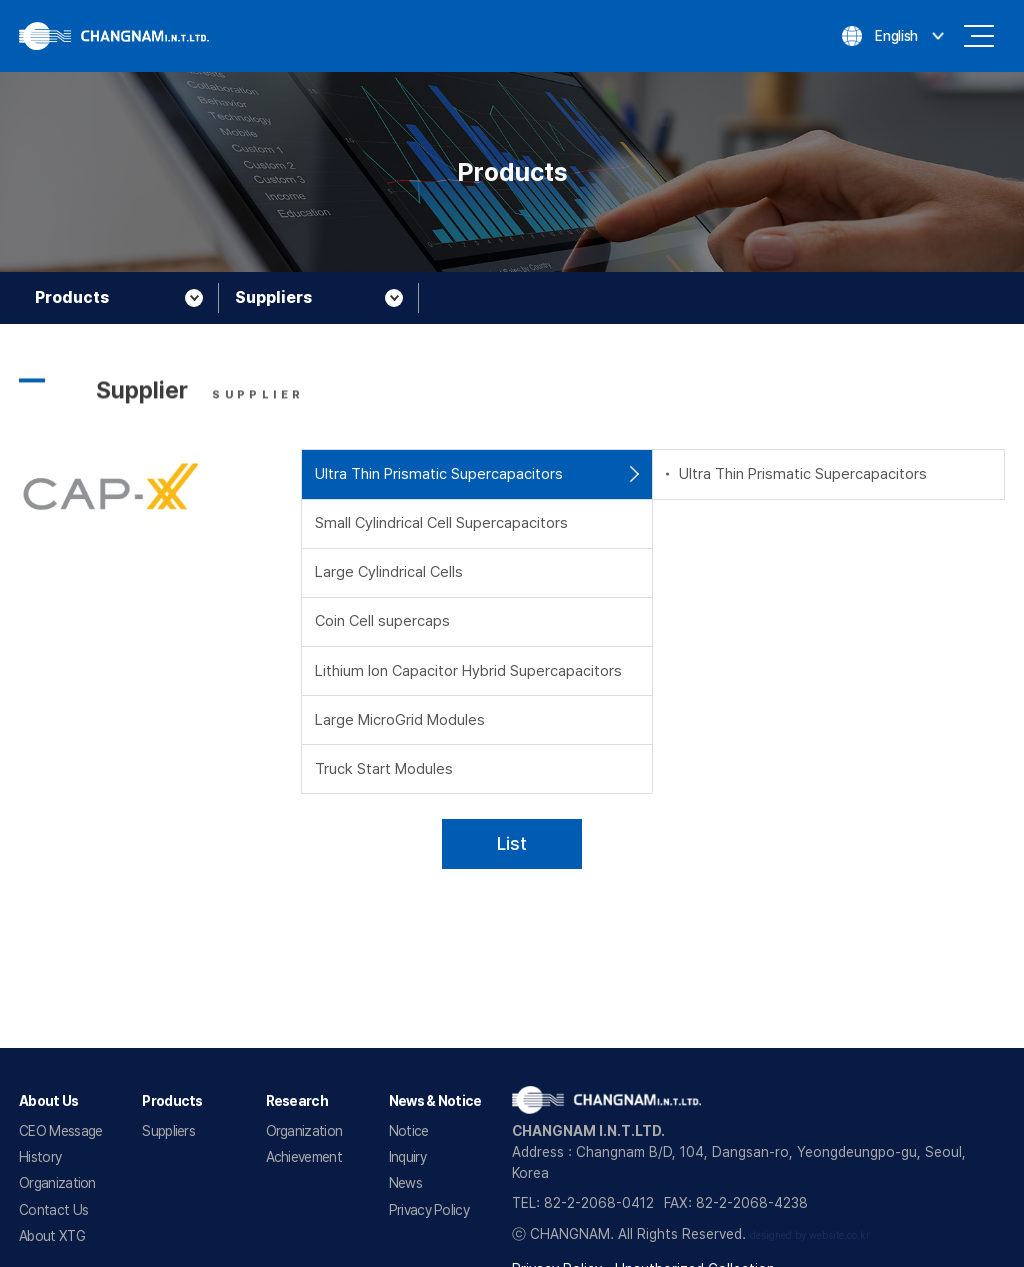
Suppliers (168, 1131)
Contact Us (53, 1210)
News (405, 1183)
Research (297, 1101)
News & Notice (435, 1101)
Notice (409, 1131)
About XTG (52, 1236)
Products (172, 1101)
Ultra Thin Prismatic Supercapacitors (439, 474)
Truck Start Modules (384, 769)
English (896, 36)
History (40, 1157)
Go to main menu (0, 0)
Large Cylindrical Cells (389, 572)
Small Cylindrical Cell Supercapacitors (441, 523)
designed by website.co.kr (810, 1235)
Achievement (304, 1157)
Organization (57, 1183)
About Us (48, 1101)
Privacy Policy (429, 1210)
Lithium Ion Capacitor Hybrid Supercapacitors (468, 671)
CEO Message (60, 1131)
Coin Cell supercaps (382, 621)
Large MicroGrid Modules (400, 720)
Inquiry (407, 1157)
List (512, 843)
